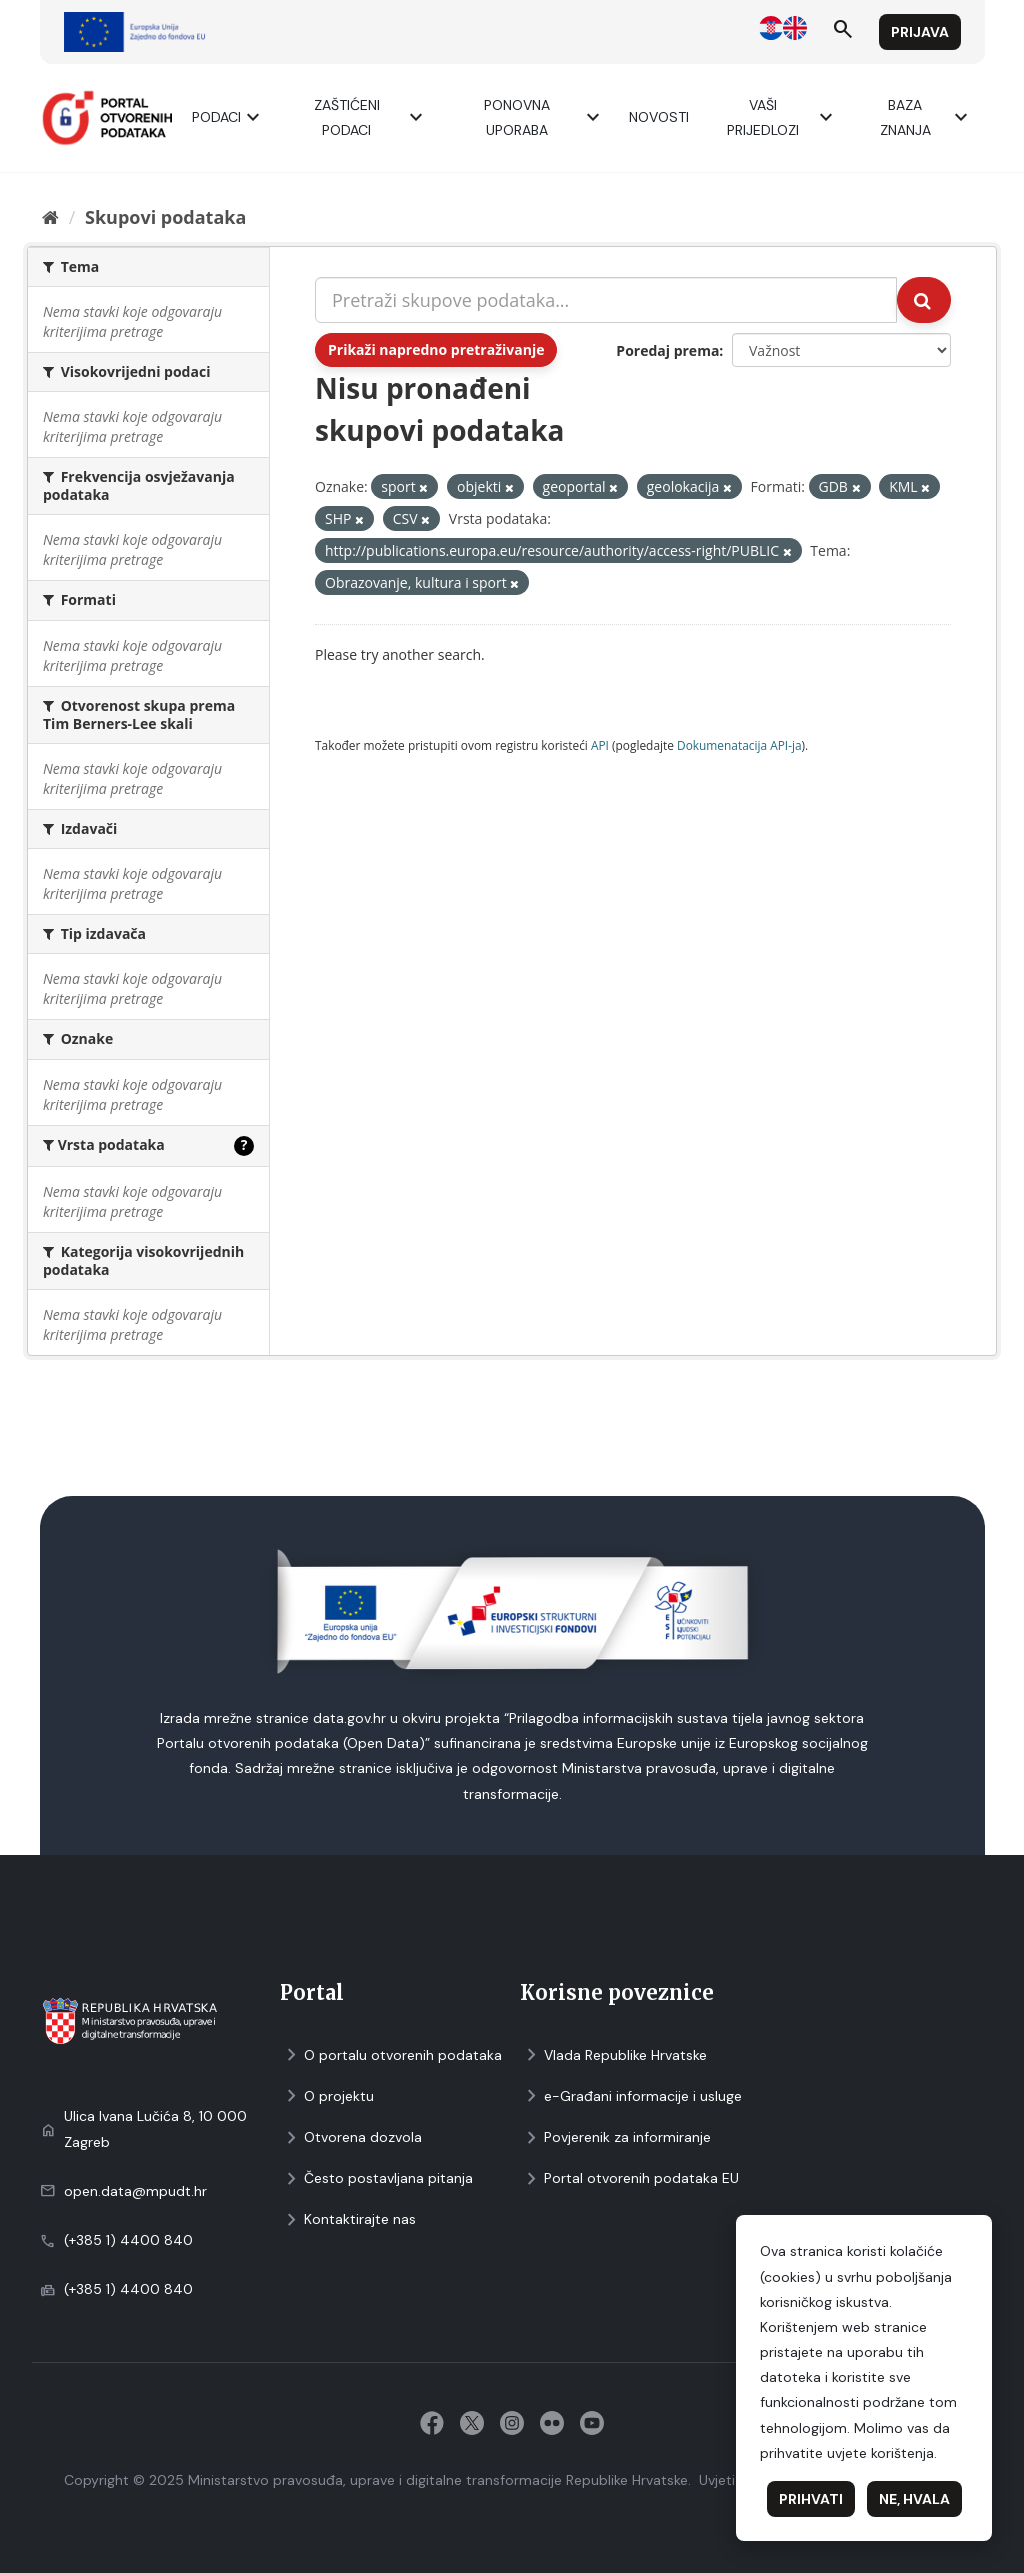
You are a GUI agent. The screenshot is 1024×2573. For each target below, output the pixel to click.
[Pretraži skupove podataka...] (606, 300)
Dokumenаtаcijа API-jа (739, 745)
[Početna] (50, 217)
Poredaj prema (667, 350)
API (600, 745)
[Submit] (924, 300)
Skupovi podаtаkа (165, 217)
